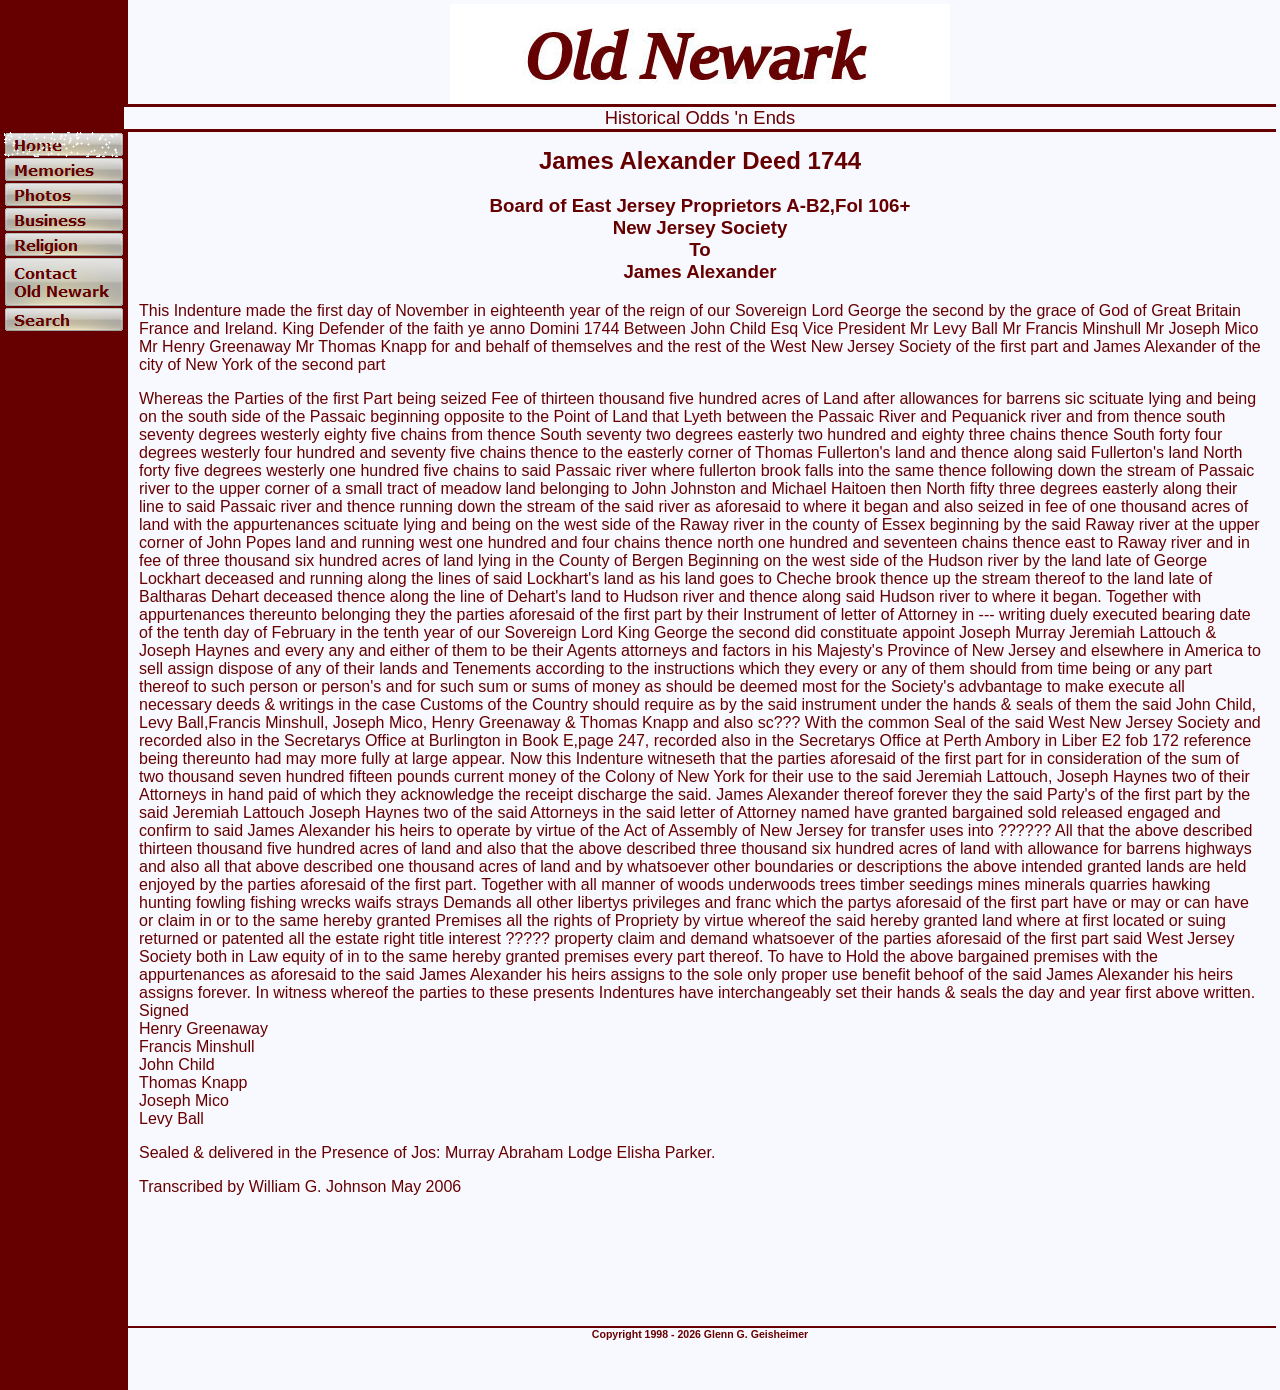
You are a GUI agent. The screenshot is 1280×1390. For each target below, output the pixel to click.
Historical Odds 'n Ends (700, 117)
